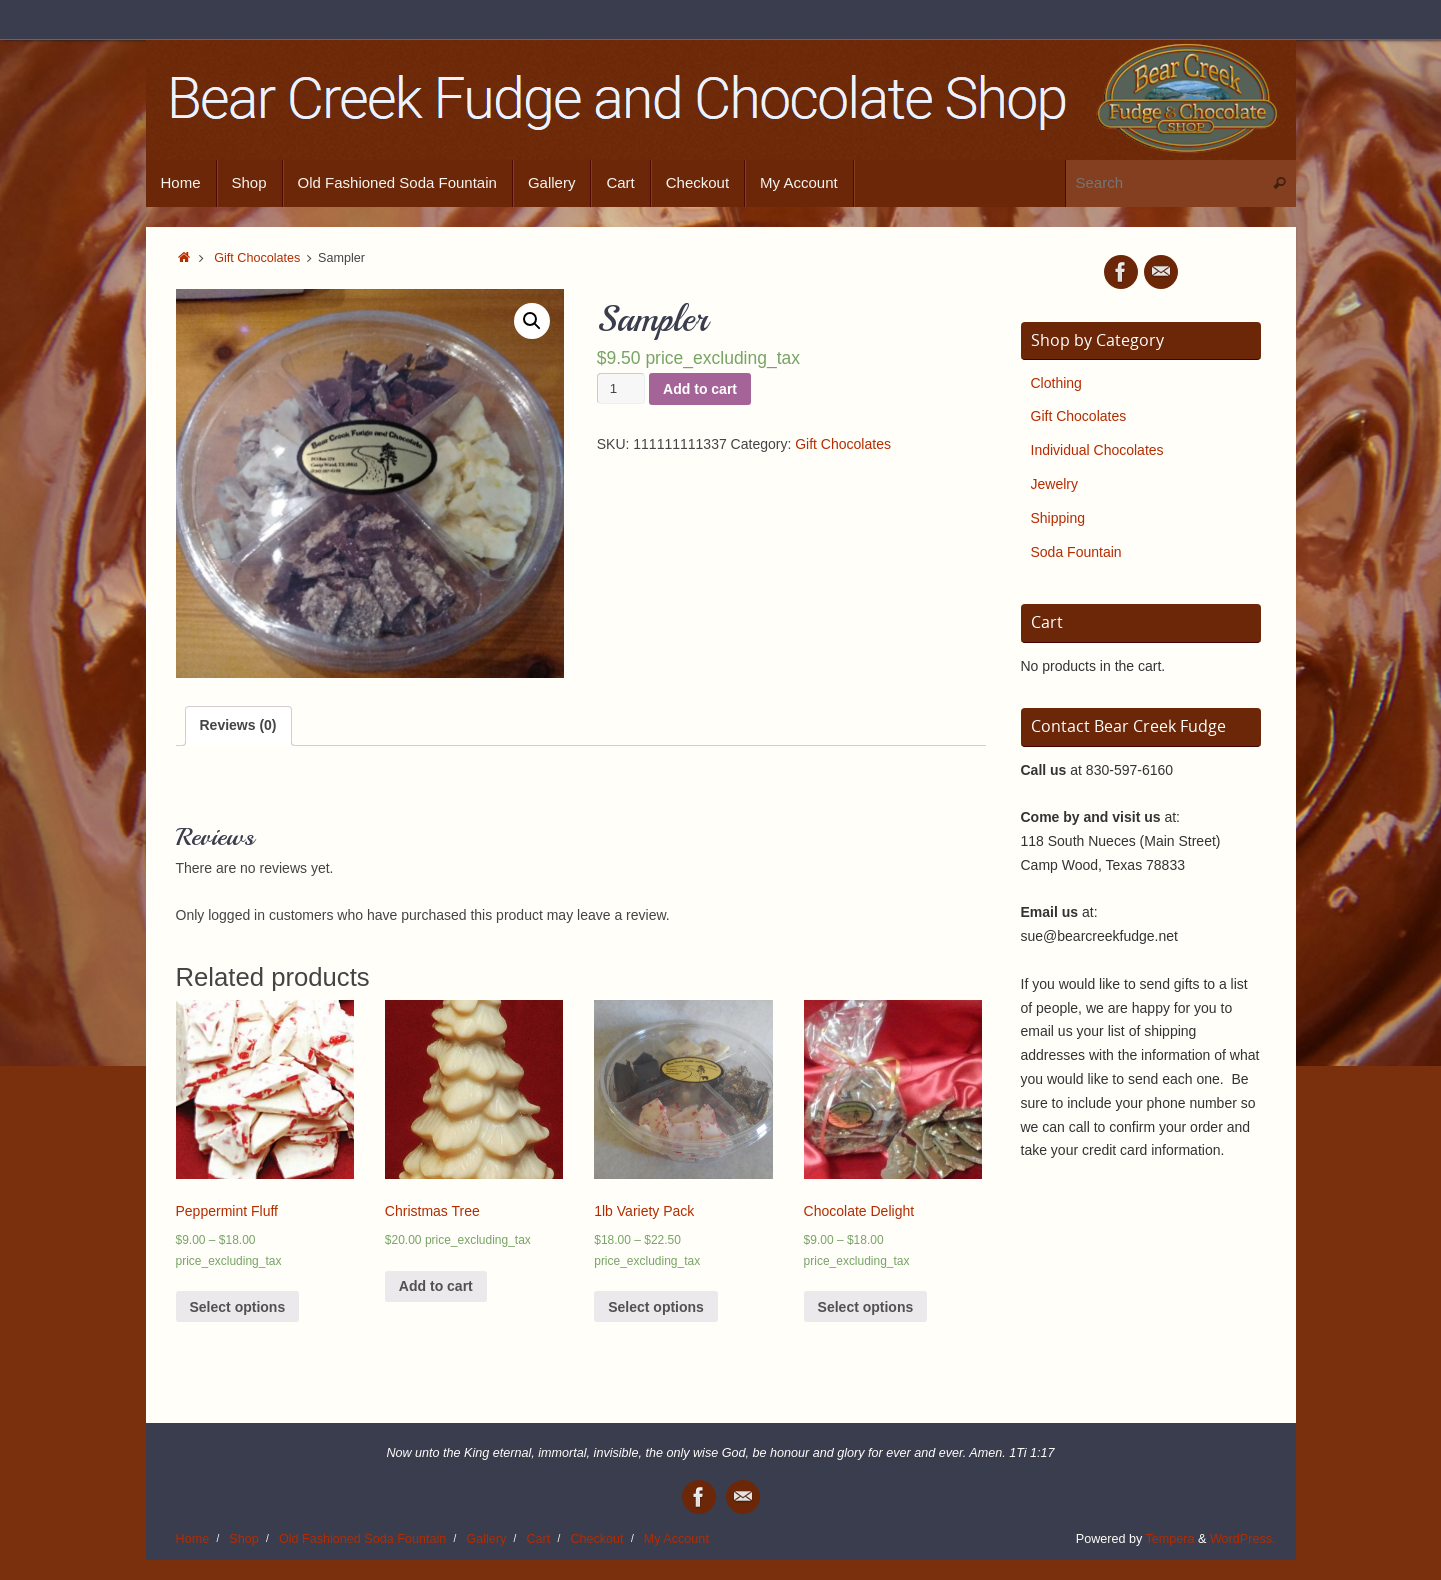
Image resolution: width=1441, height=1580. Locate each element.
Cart (538, 1539)
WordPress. (1243, 1539)
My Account (676, 1539)
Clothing (1056, 383)
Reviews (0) (238, 725)
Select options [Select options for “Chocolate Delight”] (866, 1307)
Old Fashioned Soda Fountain (362, 1539)
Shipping (1058, 518)
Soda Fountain (1076, 552)
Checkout (596, 1539)
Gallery (486, 1539)
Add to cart (700, 389)
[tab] (238, 726)
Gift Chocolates (257, 258)
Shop (243, 1539)
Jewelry (1054, 484)
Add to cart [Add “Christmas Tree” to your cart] (436, 1286)
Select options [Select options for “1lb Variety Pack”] (656, 1307)
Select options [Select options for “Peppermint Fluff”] (238, 1307)
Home (193, 1539)
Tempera (1170, 1539)
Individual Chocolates (1097, 450)
